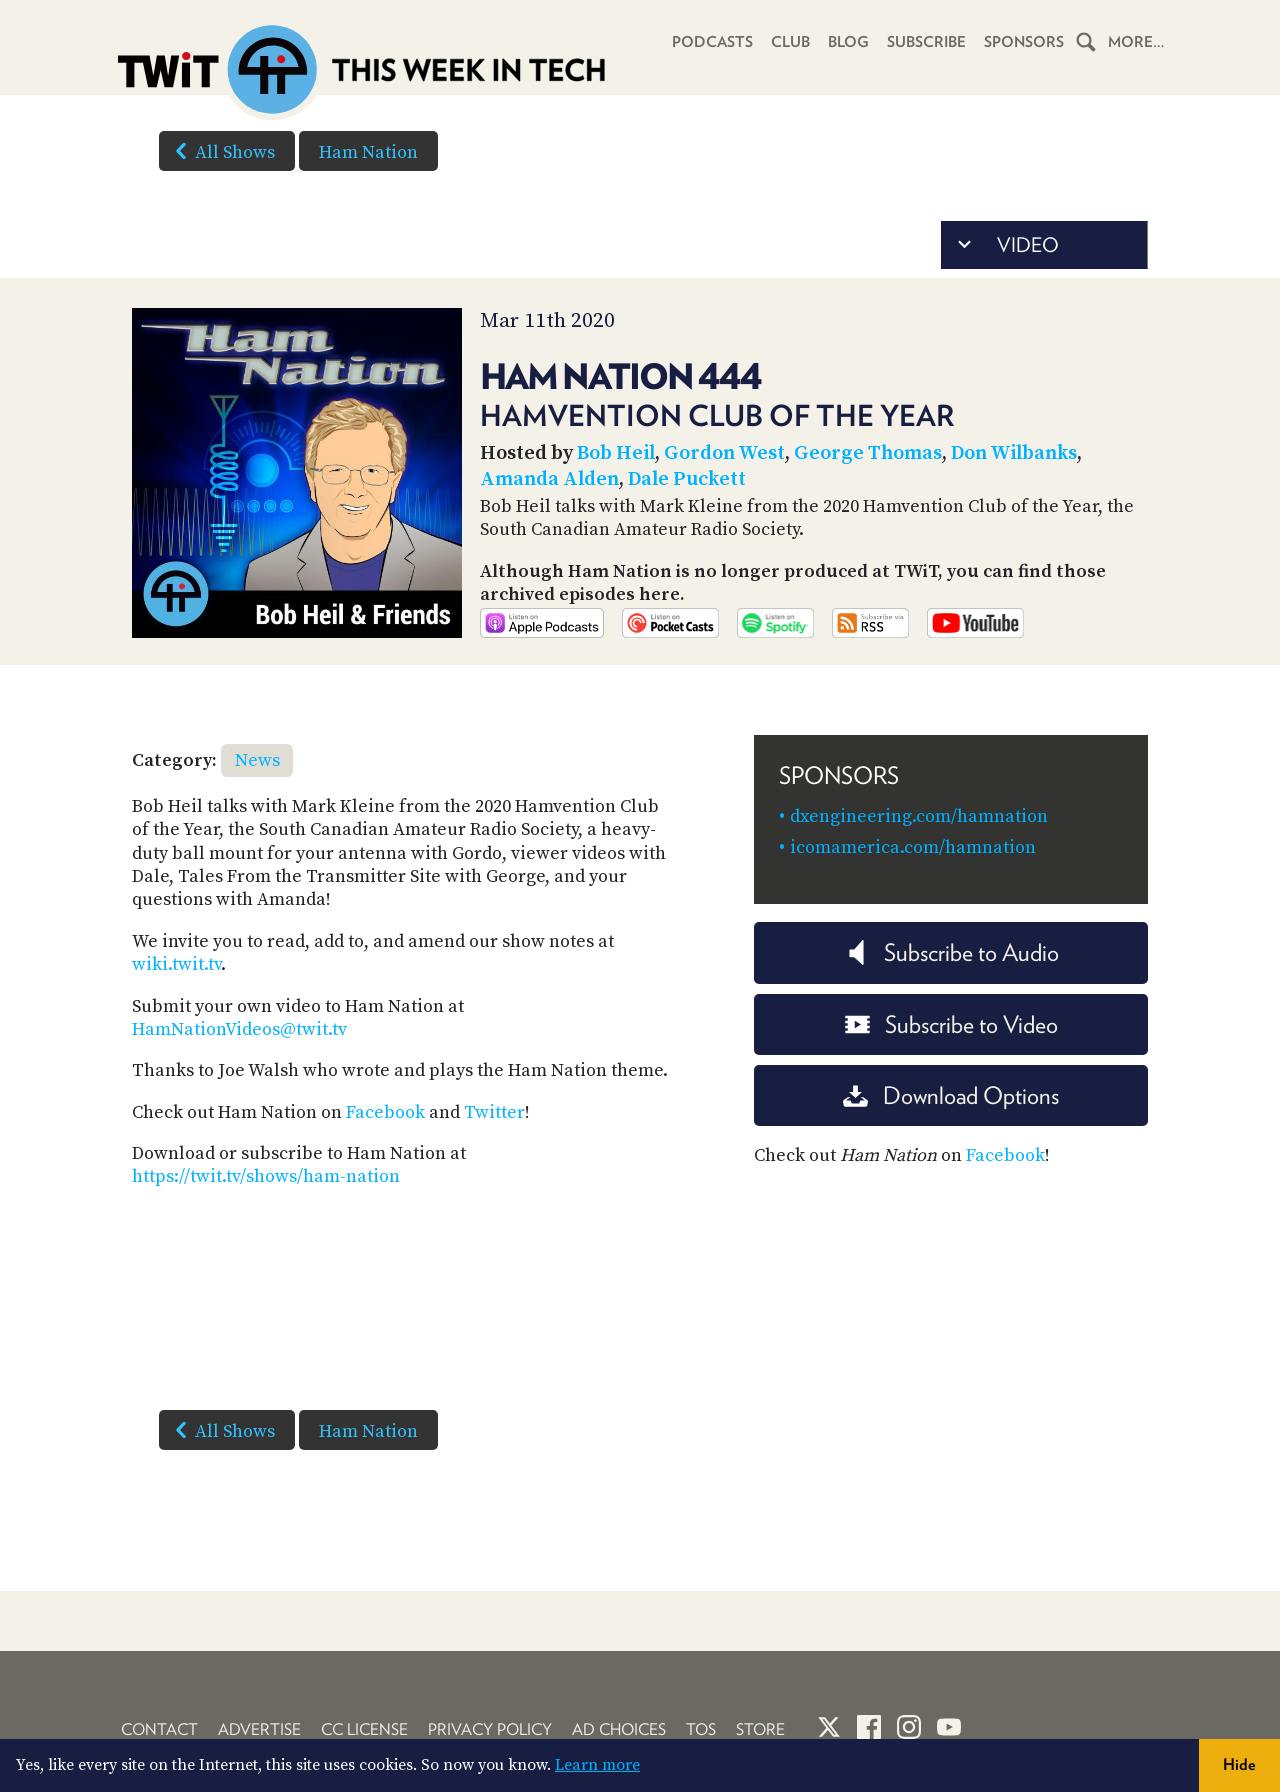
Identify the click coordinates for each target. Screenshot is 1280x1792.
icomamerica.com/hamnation (913, 847)
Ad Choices (619, 1729)
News (257, 760)
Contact (159, 1729)
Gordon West (724, 453)
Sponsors (1024, 42)
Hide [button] (1239, 1764)
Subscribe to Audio (951, 952)
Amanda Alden (549, 479)
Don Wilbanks (1014, 453)
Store (760, 1729)
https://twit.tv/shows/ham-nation (266, 1176)
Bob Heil (616, 453)
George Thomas (868, 453)
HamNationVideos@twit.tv (239, 1029)
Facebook (385, 1112)
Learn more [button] (597, 1765)
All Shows (221, 151)
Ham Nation (368, 152)
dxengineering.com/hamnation (919, 816)
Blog (848, 42)
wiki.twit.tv (176, 964)
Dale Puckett (687, 479)
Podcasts (712, 42)
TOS (701, 1729)
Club (790, 42)
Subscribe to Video (951, 1024)
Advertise (259, 1729)
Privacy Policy (490, 1729)
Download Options (951, 1095)
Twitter (494, 1112)
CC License (364, 1729)
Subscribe (926, 42)
